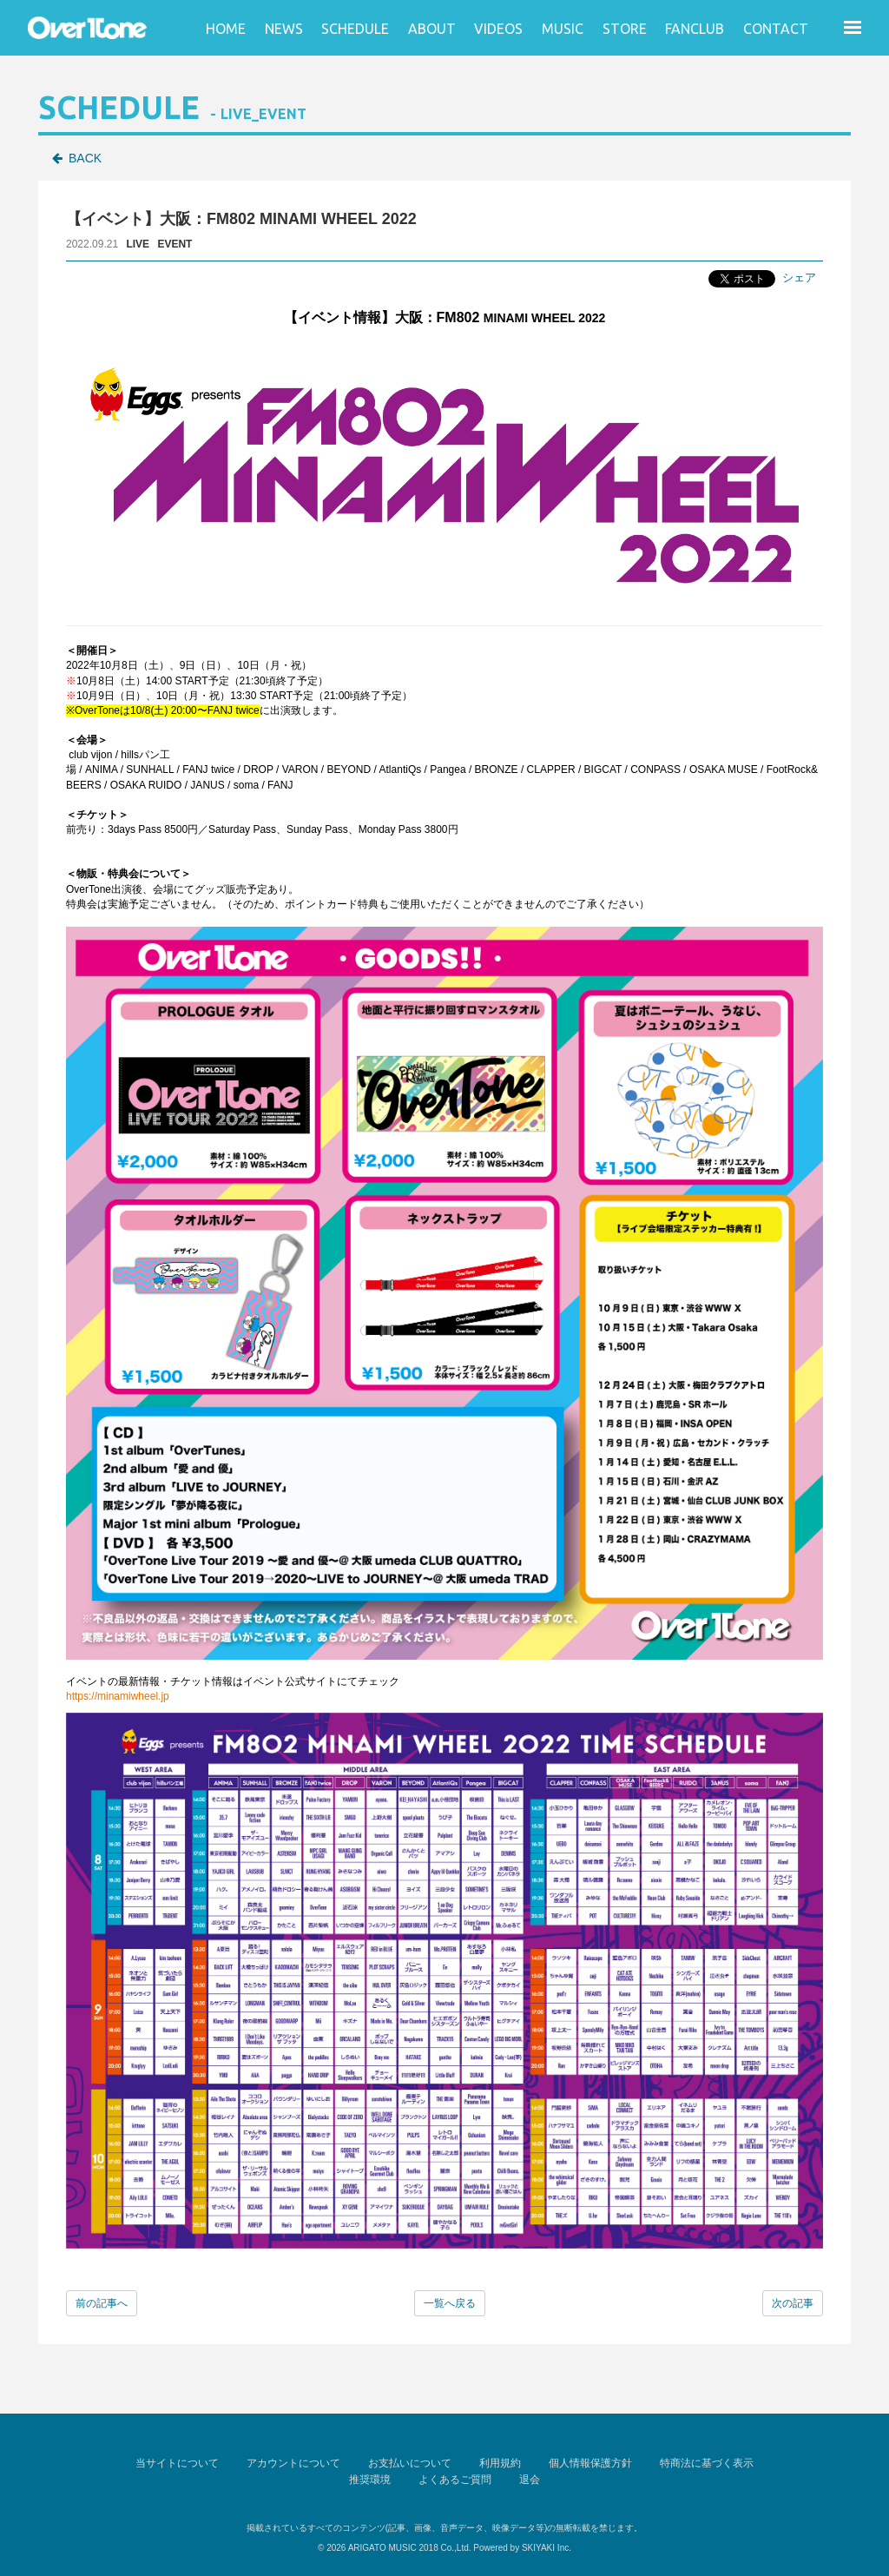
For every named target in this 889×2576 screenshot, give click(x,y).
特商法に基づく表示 (707, 2463)
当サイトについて (177, 2463)
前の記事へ (102, 2303)
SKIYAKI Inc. (546, 2548)
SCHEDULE (355, 28)
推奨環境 (370, 2480)
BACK (85, 158)
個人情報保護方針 (590, 2463)
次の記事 (792, 2303)
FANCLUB (694, 28)
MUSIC (562, 28)
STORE (625, 28)
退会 (529, 2480)
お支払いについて (409, 2463)
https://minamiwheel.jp (117, 1696)
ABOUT (432, 28)
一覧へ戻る (450, 2303)
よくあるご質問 (454, 2480)
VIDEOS (498, 28)
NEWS (284, 28)
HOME (226, 28)
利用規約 (500, 2463)
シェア (799, 277)
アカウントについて (293, 2463)
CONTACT (775, 28)
